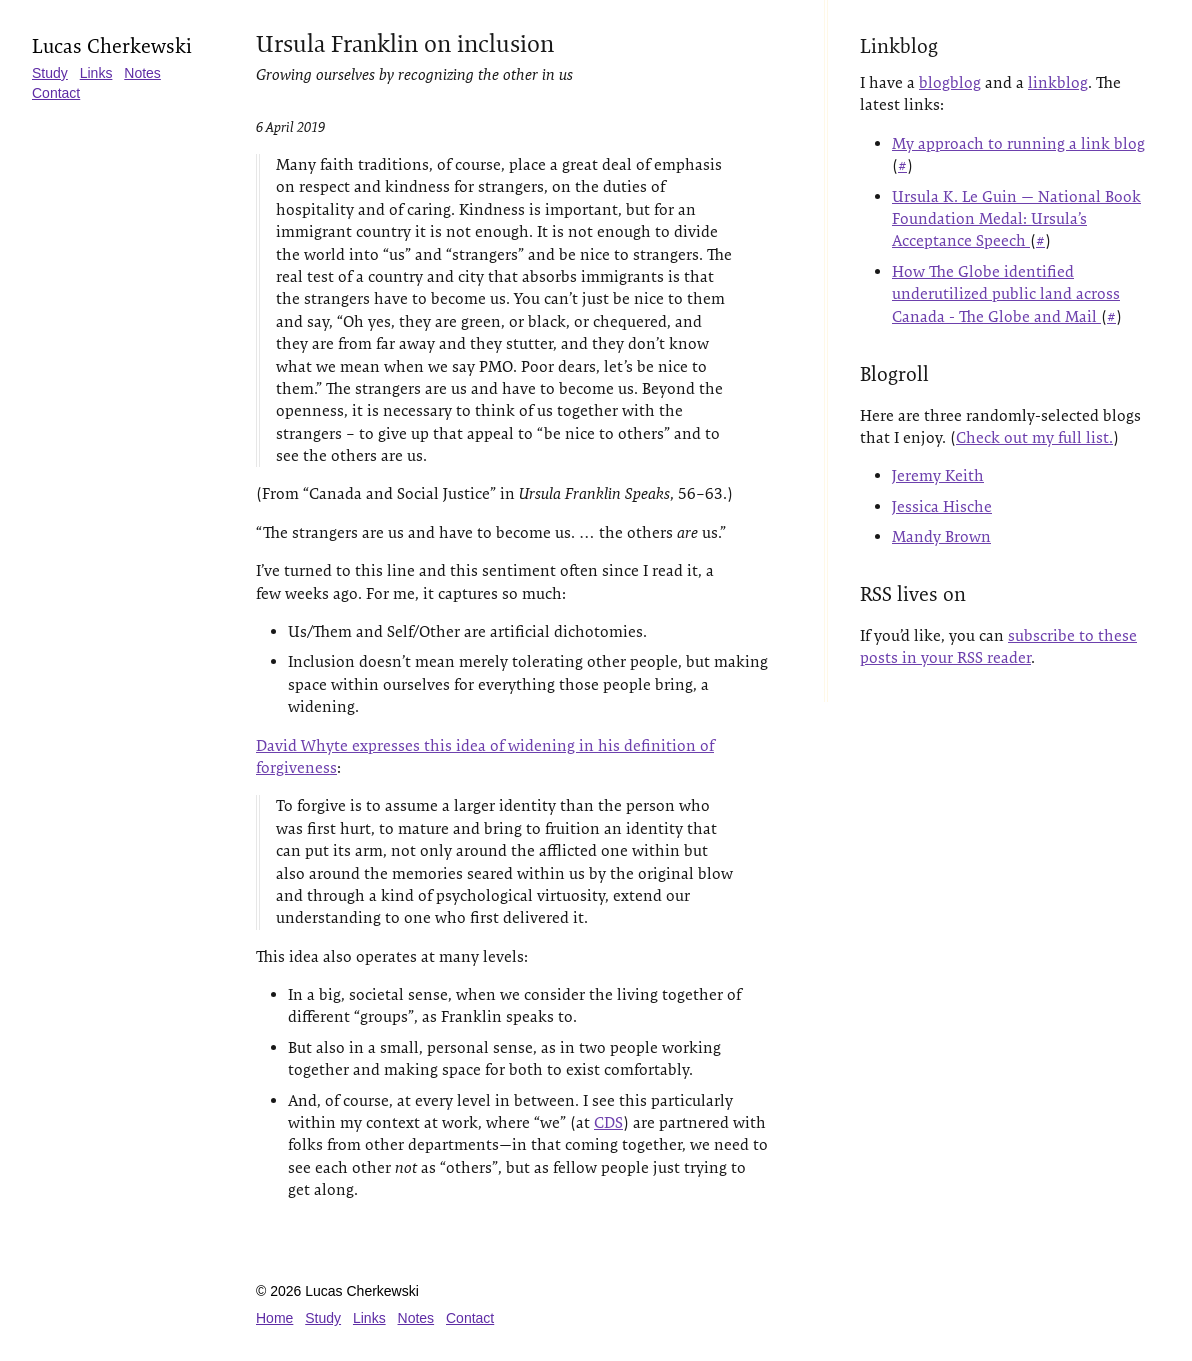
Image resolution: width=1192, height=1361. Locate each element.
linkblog (1058, 82)
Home (274, 1318)
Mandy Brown (941, 536)
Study (50, 73)
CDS (608, 1122)
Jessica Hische (942, 506)
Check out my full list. (1034, 437)
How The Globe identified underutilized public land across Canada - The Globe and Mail (1006, 294)
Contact (56, 93)
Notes (142, 73)
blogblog (950, 82)
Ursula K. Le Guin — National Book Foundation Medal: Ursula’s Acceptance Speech (1016, 219)
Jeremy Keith (938, 475)
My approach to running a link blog (1018, 143)
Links (96, 73)
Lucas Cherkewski (112, 46)
